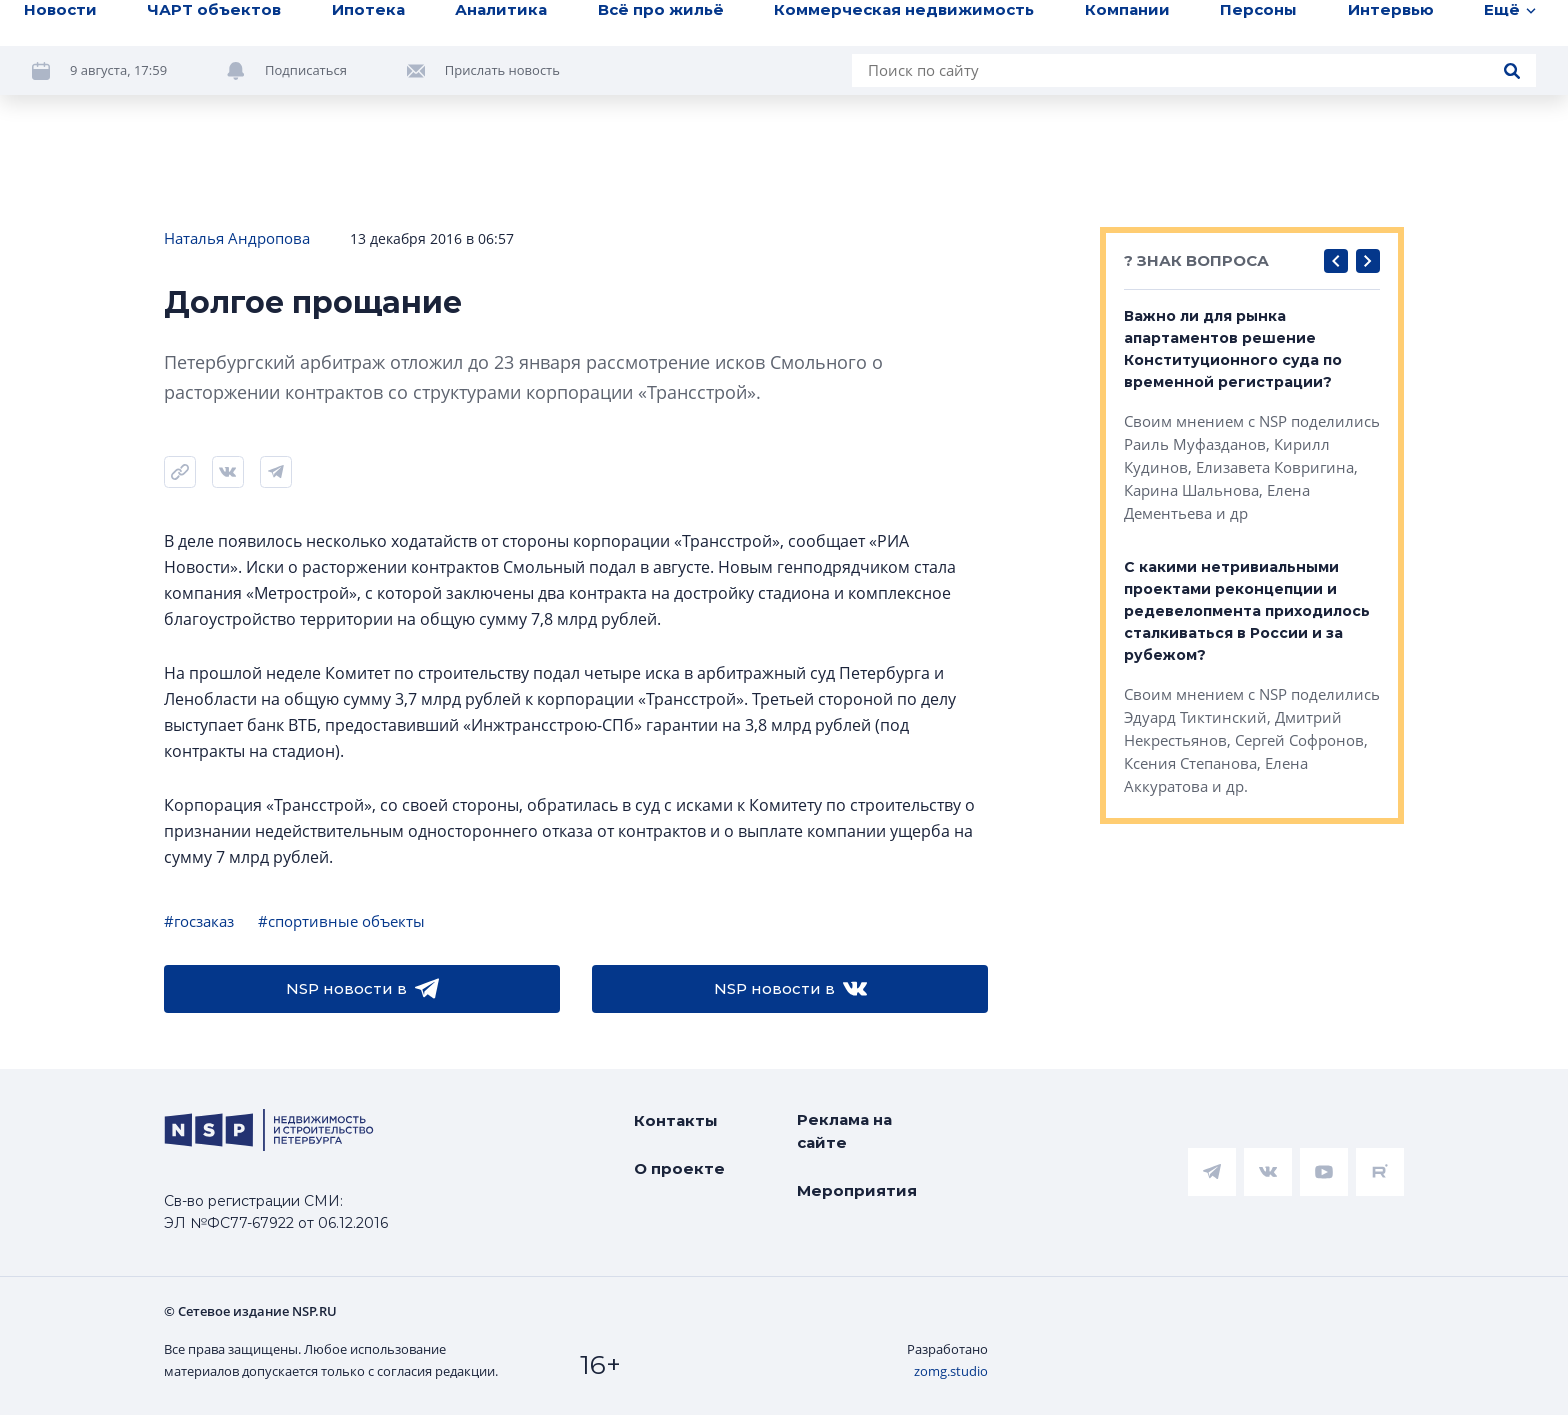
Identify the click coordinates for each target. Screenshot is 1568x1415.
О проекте (679, 1168)
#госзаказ (199, 921)
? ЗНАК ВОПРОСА (1196, 260)
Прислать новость (502, 70)
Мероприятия (857, 1190)
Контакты (676, 1120)
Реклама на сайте (844, 1131)
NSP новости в (362, 989)
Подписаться (306, 70)
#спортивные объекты (341, 921)
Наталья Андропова (237, 238)
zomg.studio (951, 1371)
